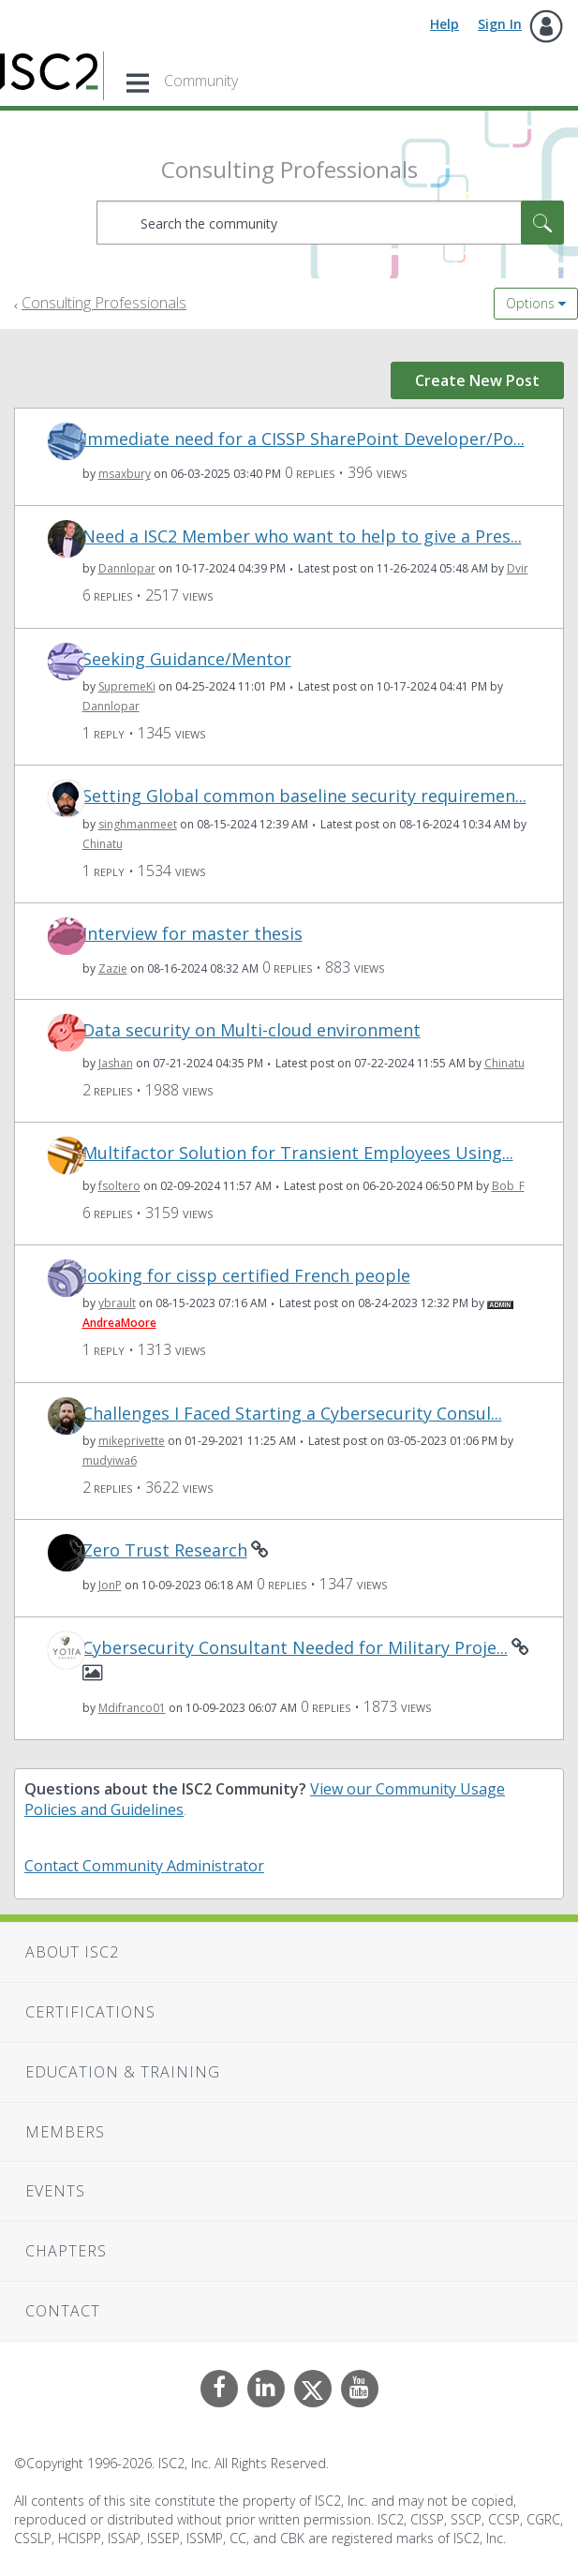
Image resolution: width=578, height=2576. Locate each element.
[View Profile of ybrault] (117, 1303)
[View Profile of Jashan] (115, 1063)
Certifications (90, 2012)
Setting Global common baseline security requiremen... (304, 796)
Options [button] (530, 303)
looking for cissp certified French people (246, 1276)
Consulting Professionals (104, 302)
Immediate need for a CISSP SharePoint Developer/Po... (303, 439)
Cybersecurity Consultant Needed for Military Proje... (295, 1648)
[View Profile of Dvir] (517, 568)
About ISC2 (72, 1952)
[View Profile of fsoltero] (119, 1186)
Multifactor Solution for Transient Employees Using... (297, 1153)
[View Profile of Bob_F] (508, 1186)
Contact (62, 2311)
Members (65, 2132)
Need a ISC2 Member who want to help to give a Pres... (302, 536)
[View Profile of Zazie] (112, 968)
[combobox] (330, 223)
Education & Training (122, 2072)
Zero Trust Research (164, 1550)
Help (444, 24)
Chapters (66, 2251)
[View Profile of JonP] (110, 1585)
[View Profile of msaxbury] (124, 474)
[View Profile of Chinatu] (102, 844)
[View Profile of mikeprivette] (131, 1441)
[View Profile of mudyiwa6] (109, 1460)
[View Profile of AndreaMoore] (119, 1323)
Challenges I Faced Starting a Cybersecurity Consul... (292, 1413)
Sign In (500, 24)
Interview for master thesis (192, 934)
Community (201, 80)
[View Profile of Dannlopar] (127, 568)
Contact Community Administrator (144, 1865)
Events (55, 2191)
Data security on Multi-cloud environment (251, 1030)
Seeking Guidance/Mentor (186, 659)
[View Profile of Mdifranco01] (132, 1708)
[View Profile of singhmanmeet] (137, 824)
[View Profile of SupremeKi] (127, 686)
